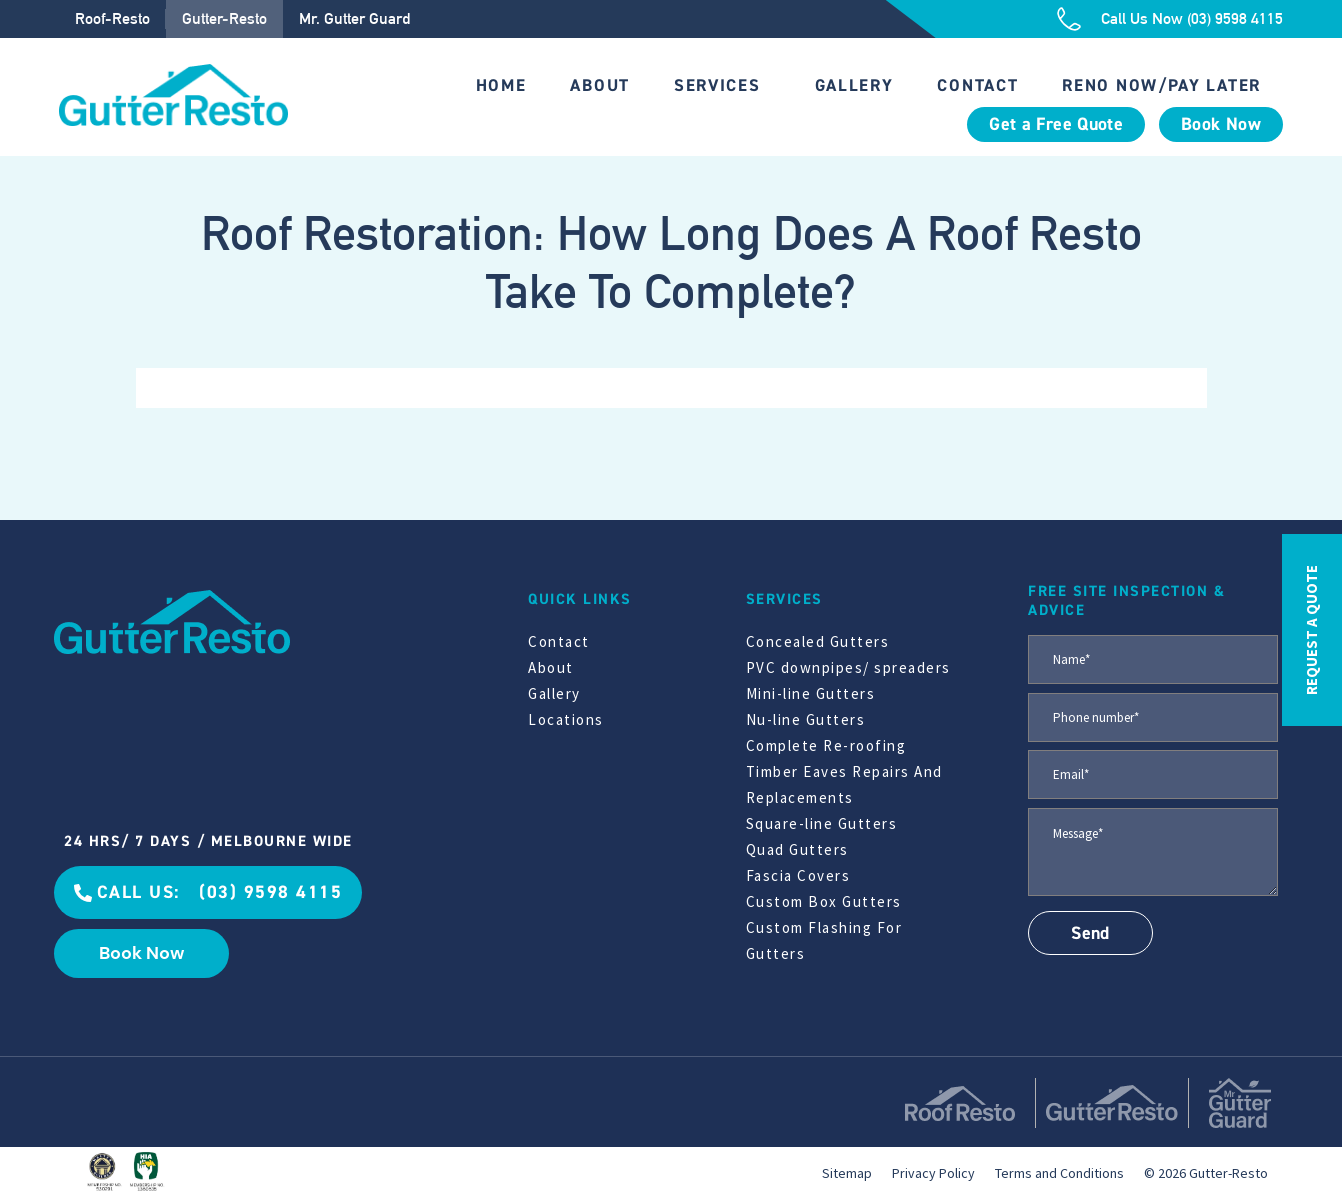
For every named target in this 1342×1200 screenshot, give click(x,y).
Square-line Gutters (822, 823)
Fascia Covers (798, 875)
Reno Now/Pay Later (1161, 85)
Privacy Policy (933, 1173)
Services (717, 85)
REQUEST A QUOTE (1311, 630)
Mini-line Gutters (811, 693)
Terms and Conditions (1059, 1173)
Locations (566, 719)
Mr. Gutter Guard (354, 18)
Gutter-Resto (224, 18)
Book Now (1221, 124)
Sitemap (847, 1173)
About (600, 85)
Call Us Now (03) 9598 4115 (1192, 18)
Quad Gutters (797, 849)
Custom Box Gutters (824, 901)
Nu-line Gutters (806, 719)
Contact (977, 85)
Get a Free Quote (1056, 124)
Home (501, 85)
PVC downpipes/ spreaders (848, 667)
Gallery (854, 85)
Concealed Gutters (818, 641)
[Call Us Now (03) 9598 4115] (1069, 19)
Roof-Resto (112, 18)
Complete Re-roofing (826, 745)
